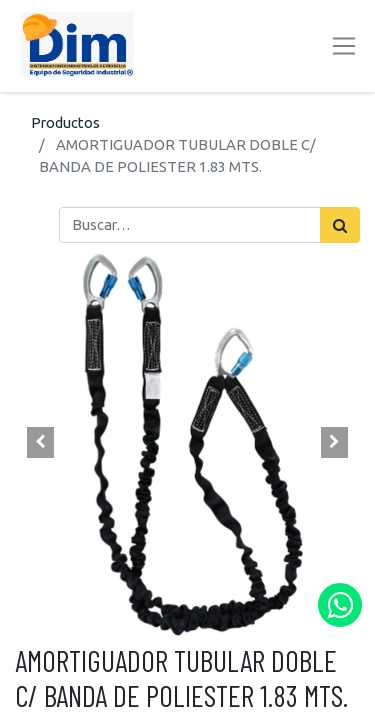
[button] (41, 443)
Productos (65, 122)
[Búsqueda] (340, 225)
